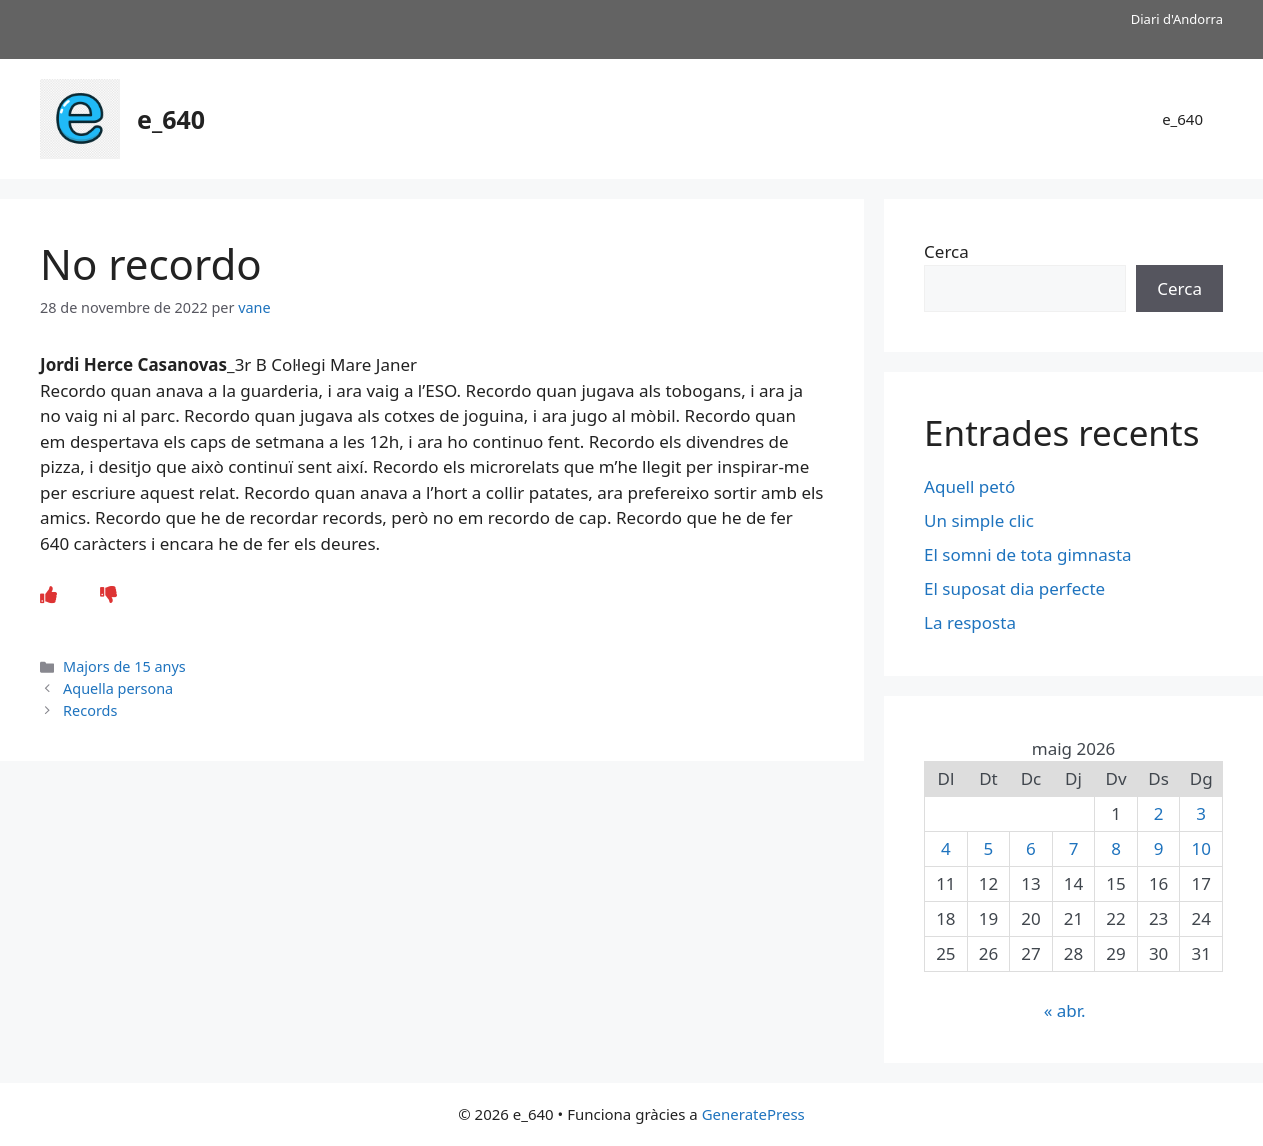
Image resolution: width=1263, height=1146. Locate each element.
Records (90, 710)
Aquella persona (118, 688)
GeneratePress (753, 1114)
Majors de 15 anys (124, 666)
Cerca (946, 251)
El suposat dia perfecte (1014, 588)
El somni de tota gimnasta (1030, 554)
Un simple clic (979, 520)
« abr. (1065, 1010)
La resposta (970, 622)
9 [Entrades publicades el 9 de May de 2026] (1159, 848)
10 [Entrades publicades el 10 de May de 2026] (1200, 848)
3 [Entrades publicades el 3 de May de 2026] (1201, 813)
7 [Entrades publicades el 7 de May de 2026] (1074, 848)
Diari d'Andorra (1177, 19)
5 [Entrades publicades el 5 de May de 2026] (989, 848)
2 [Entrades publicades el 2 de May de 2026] (1159, 813)
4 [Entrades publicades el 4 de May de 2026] (946, 848)
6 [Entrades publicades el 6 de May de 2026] (1031, 848)
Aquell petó (969, 486)
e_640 (171, 119)
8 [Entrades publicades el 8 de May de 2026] (1116, 848)
